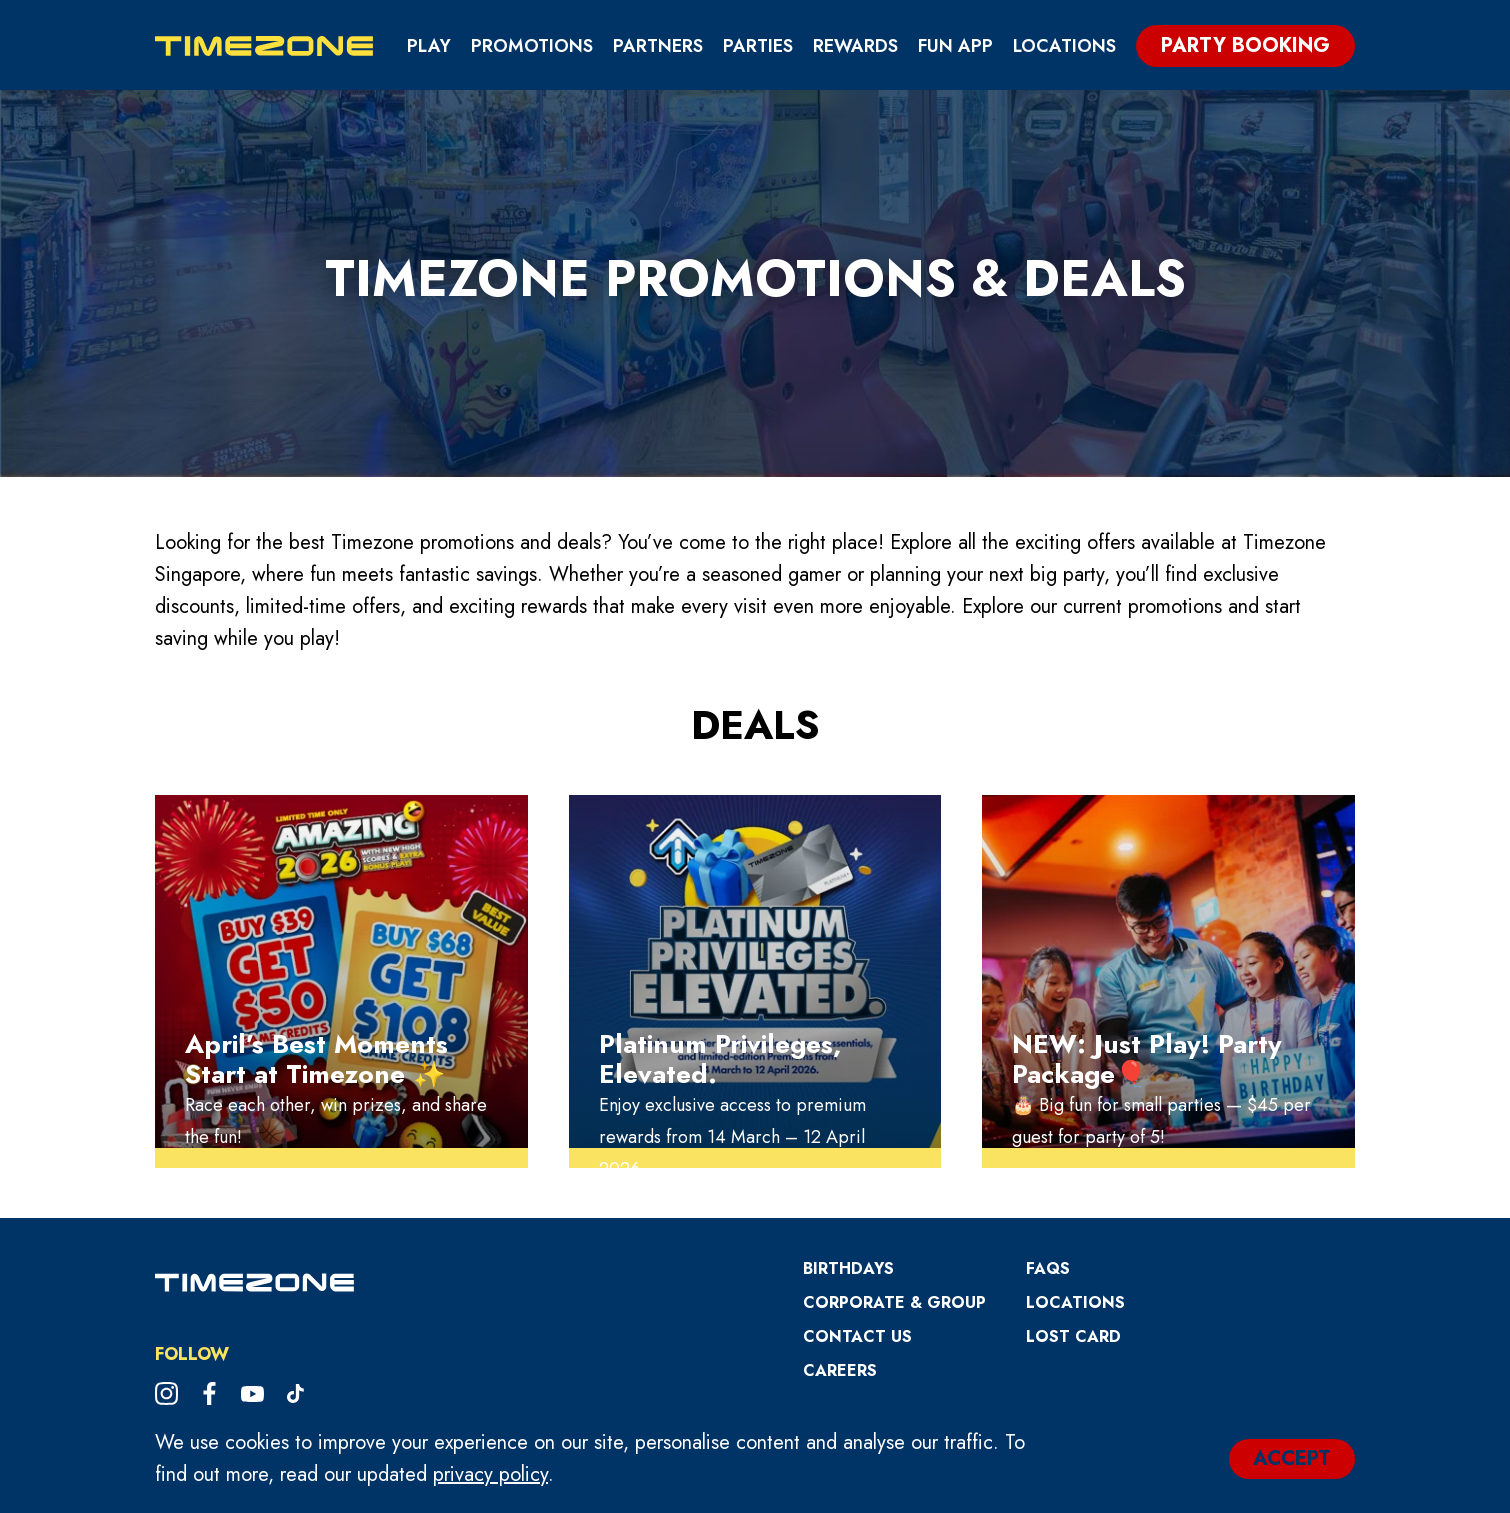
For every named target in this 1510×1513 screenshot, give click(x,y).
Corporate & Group (894, 1302)
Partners (658, 46)
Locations (1064, 46)
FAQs (1048, 1268)
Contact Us (857, 1336)
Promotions (532, 46)
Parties (758, 46)
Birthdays (848, 1268)
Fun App (955, 46)
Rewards (855, 46)
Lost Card (1073, 1336)
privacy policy (490, 1474)
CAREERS (840, 1370)
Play (429, 46)
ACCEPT (1292, 1458)
